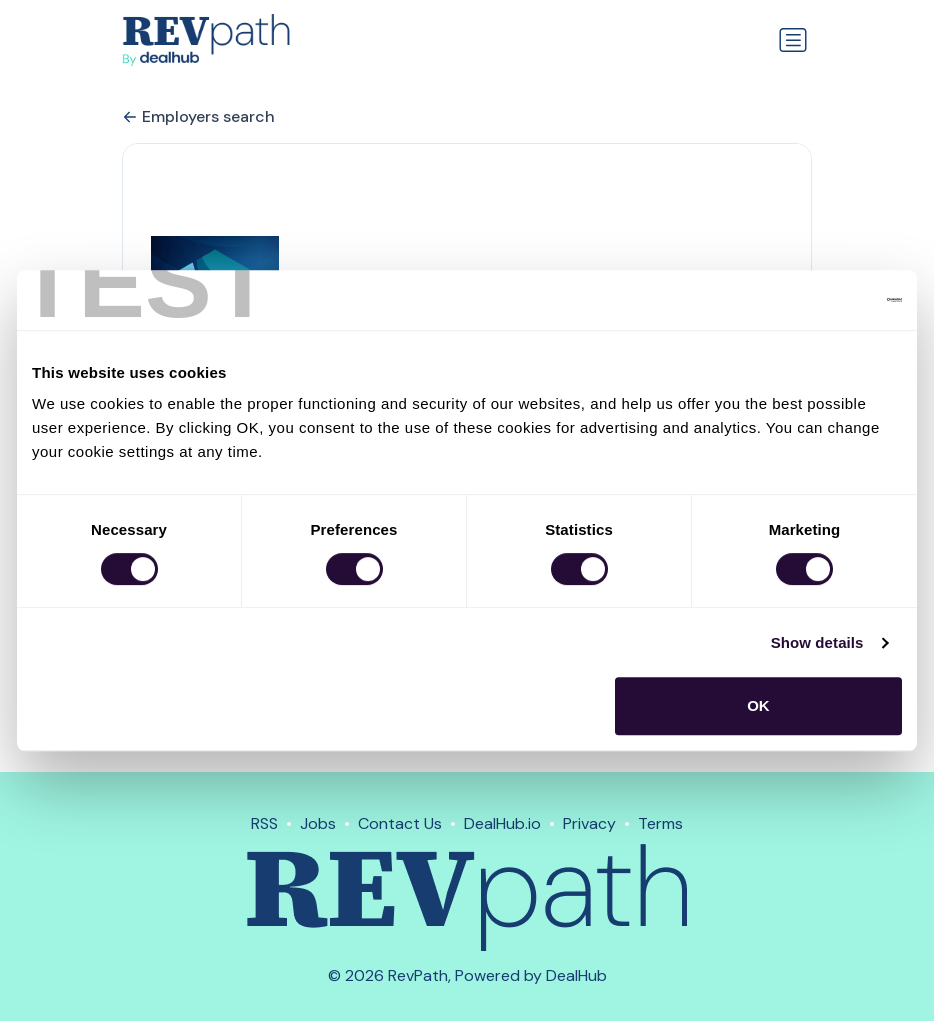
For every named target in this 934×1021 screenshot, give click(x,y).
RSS (264, 823)
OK (758, 705)
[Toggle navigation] (793, 40)
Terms (660, 823)
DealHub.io (502, 823)
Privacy (589, 823)
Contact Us (400, 823)
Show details (817, 642)
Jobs (318, 823)
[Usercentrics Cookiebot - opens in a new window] (814, 300)
